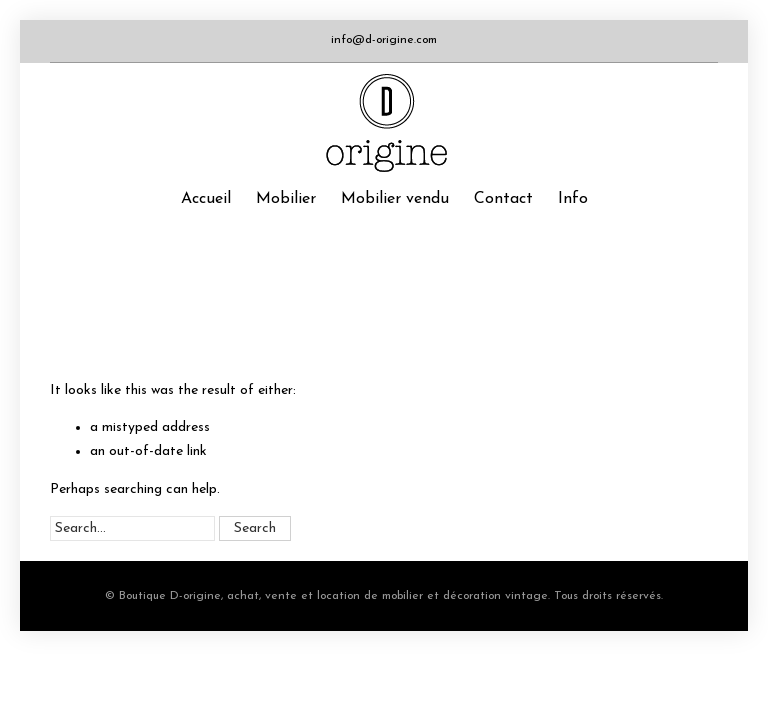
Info (573, 199)
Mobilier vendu (395, 199)
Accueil (206, 199)
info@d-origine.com (384, 40)
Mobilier (286, 199)
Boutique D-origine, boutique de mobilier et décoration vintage (383, 123)
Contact (503, 199)
